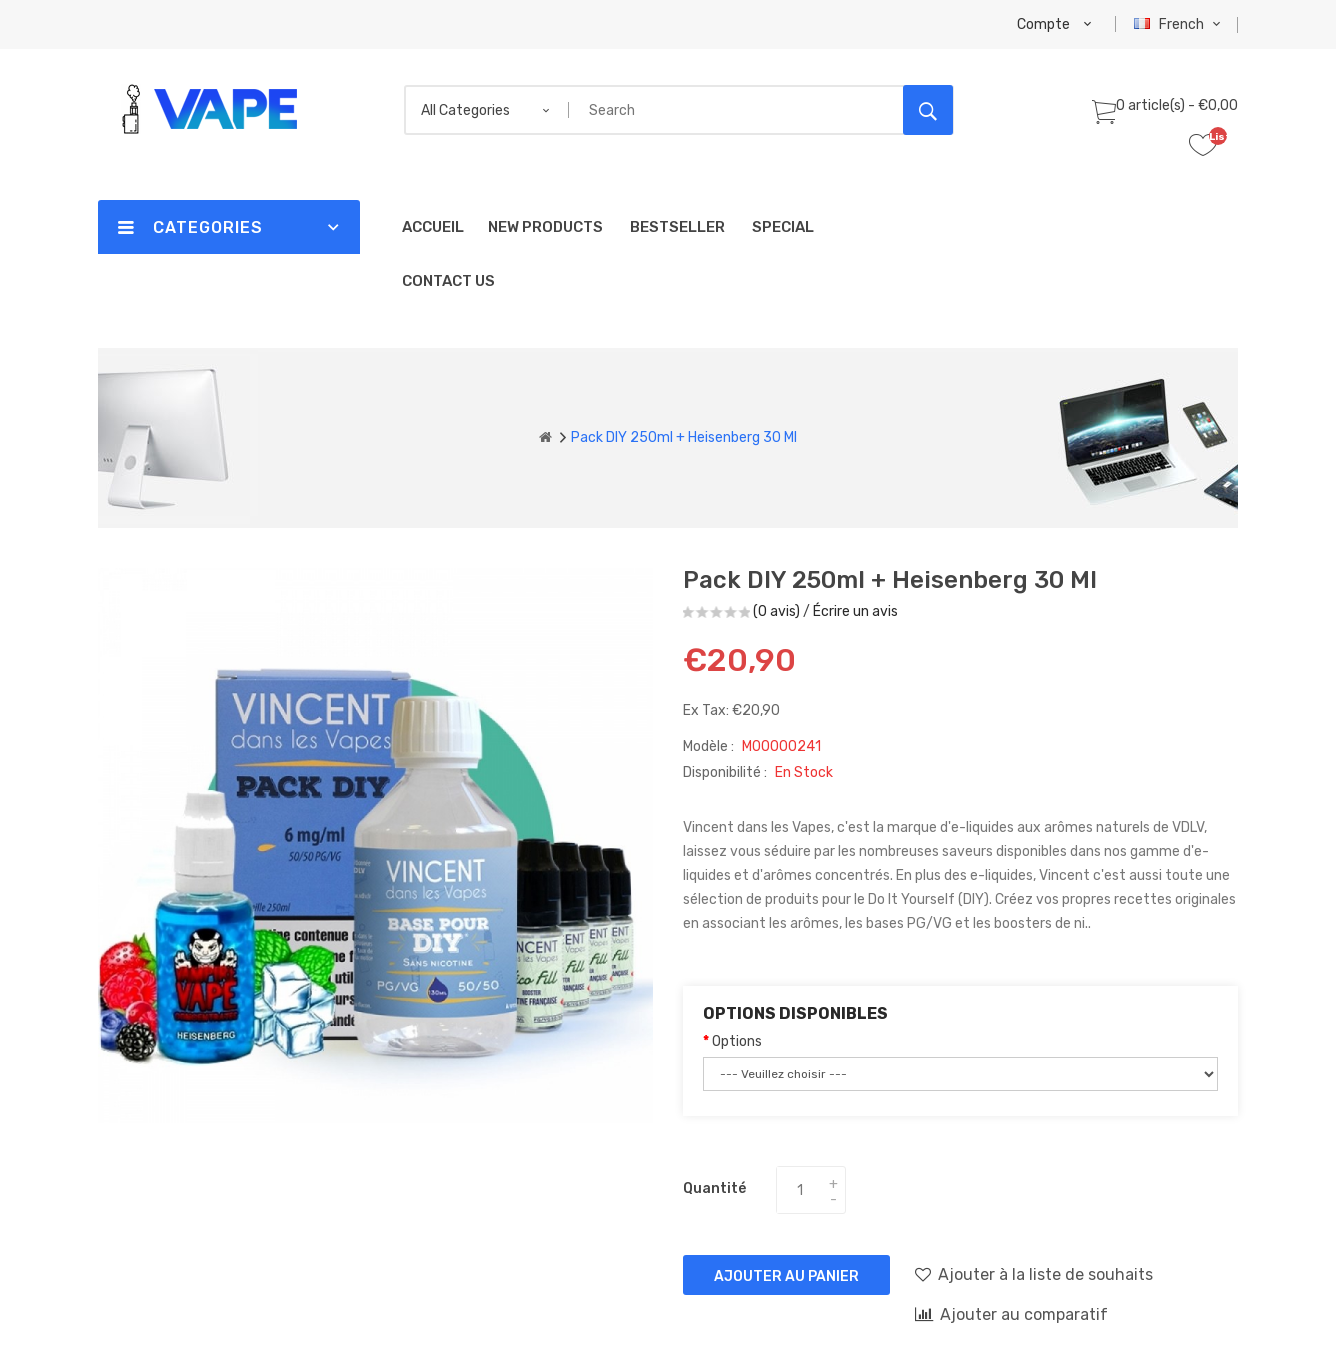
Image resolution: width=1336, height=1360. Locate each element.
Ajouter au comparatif (1011, 1314)
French (1179, 24)
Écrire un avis (855, 611)
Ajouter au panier (786, 1276)
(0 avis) (776, 611)
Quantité (714, 1188)
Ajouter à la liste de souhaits (1034, 1274)
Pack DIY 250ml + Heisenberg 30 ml (684, 437)
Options (737, 1041)
